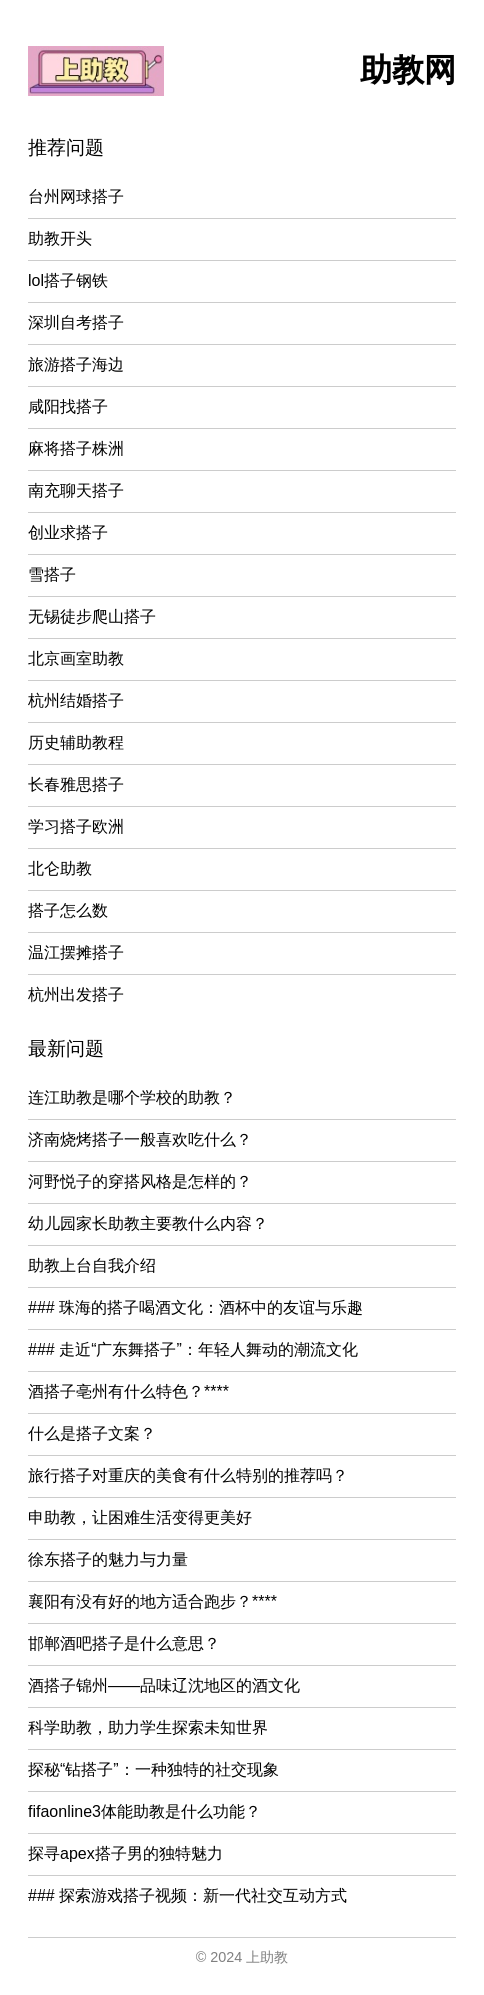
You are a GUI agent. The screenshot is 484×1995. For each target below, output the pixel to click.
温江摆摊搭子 (76, 952)
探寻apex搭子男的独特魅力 (125, 1853)
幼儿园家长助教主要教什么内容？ (148, 1223)
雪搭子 (52, 574)
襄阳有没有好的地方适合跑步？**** (152, 1601)
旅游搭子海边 (76, 364)
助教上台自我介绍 (92, 1265)
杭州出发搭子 (76, 994)
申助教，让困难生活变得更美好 (140, 1517)
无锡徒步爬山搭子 (92, 616)
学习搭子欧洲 (76, 826)
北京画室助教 (76, 658)
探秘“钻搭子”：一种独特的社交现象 (153, 1769)
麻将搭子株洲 (76, 448)
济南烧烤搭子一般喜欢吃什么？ (140, 1139)
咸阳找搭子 (68, 406)
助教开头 (60, 238)
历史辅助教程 (76, 742)
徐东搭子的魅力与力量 (108, 1559)
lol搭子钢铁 (68, 280)
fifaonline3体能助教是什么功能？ (144, 1811)
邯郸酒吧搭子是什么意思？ (124, 1643)
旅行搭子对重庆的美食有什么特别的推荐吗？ (188, 1475)
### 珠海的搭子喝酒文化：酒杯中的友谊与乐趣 (195, 1307)
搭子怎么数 (68, 910)
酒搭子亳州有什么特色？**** (128, 1391)
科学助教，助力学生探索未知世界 (148, 1727)
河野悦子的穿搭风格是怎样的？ (140, 1181)
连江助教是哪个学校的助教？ (132, 1097)
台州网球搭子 (76, 196)
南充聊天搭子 (76, 490)
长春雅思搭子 (76, 784)
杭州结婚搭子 (76, 700)
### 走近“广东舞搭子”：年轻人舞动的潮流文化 (193, 1349)
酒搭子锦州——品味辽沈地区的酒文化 (164, 1685)
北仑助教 (60, 868)
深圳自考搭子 (76, 322)
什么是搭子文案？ (92, 1433)
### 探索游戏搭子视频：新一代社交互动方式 (187, 1895)
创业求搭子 (68, 532)
